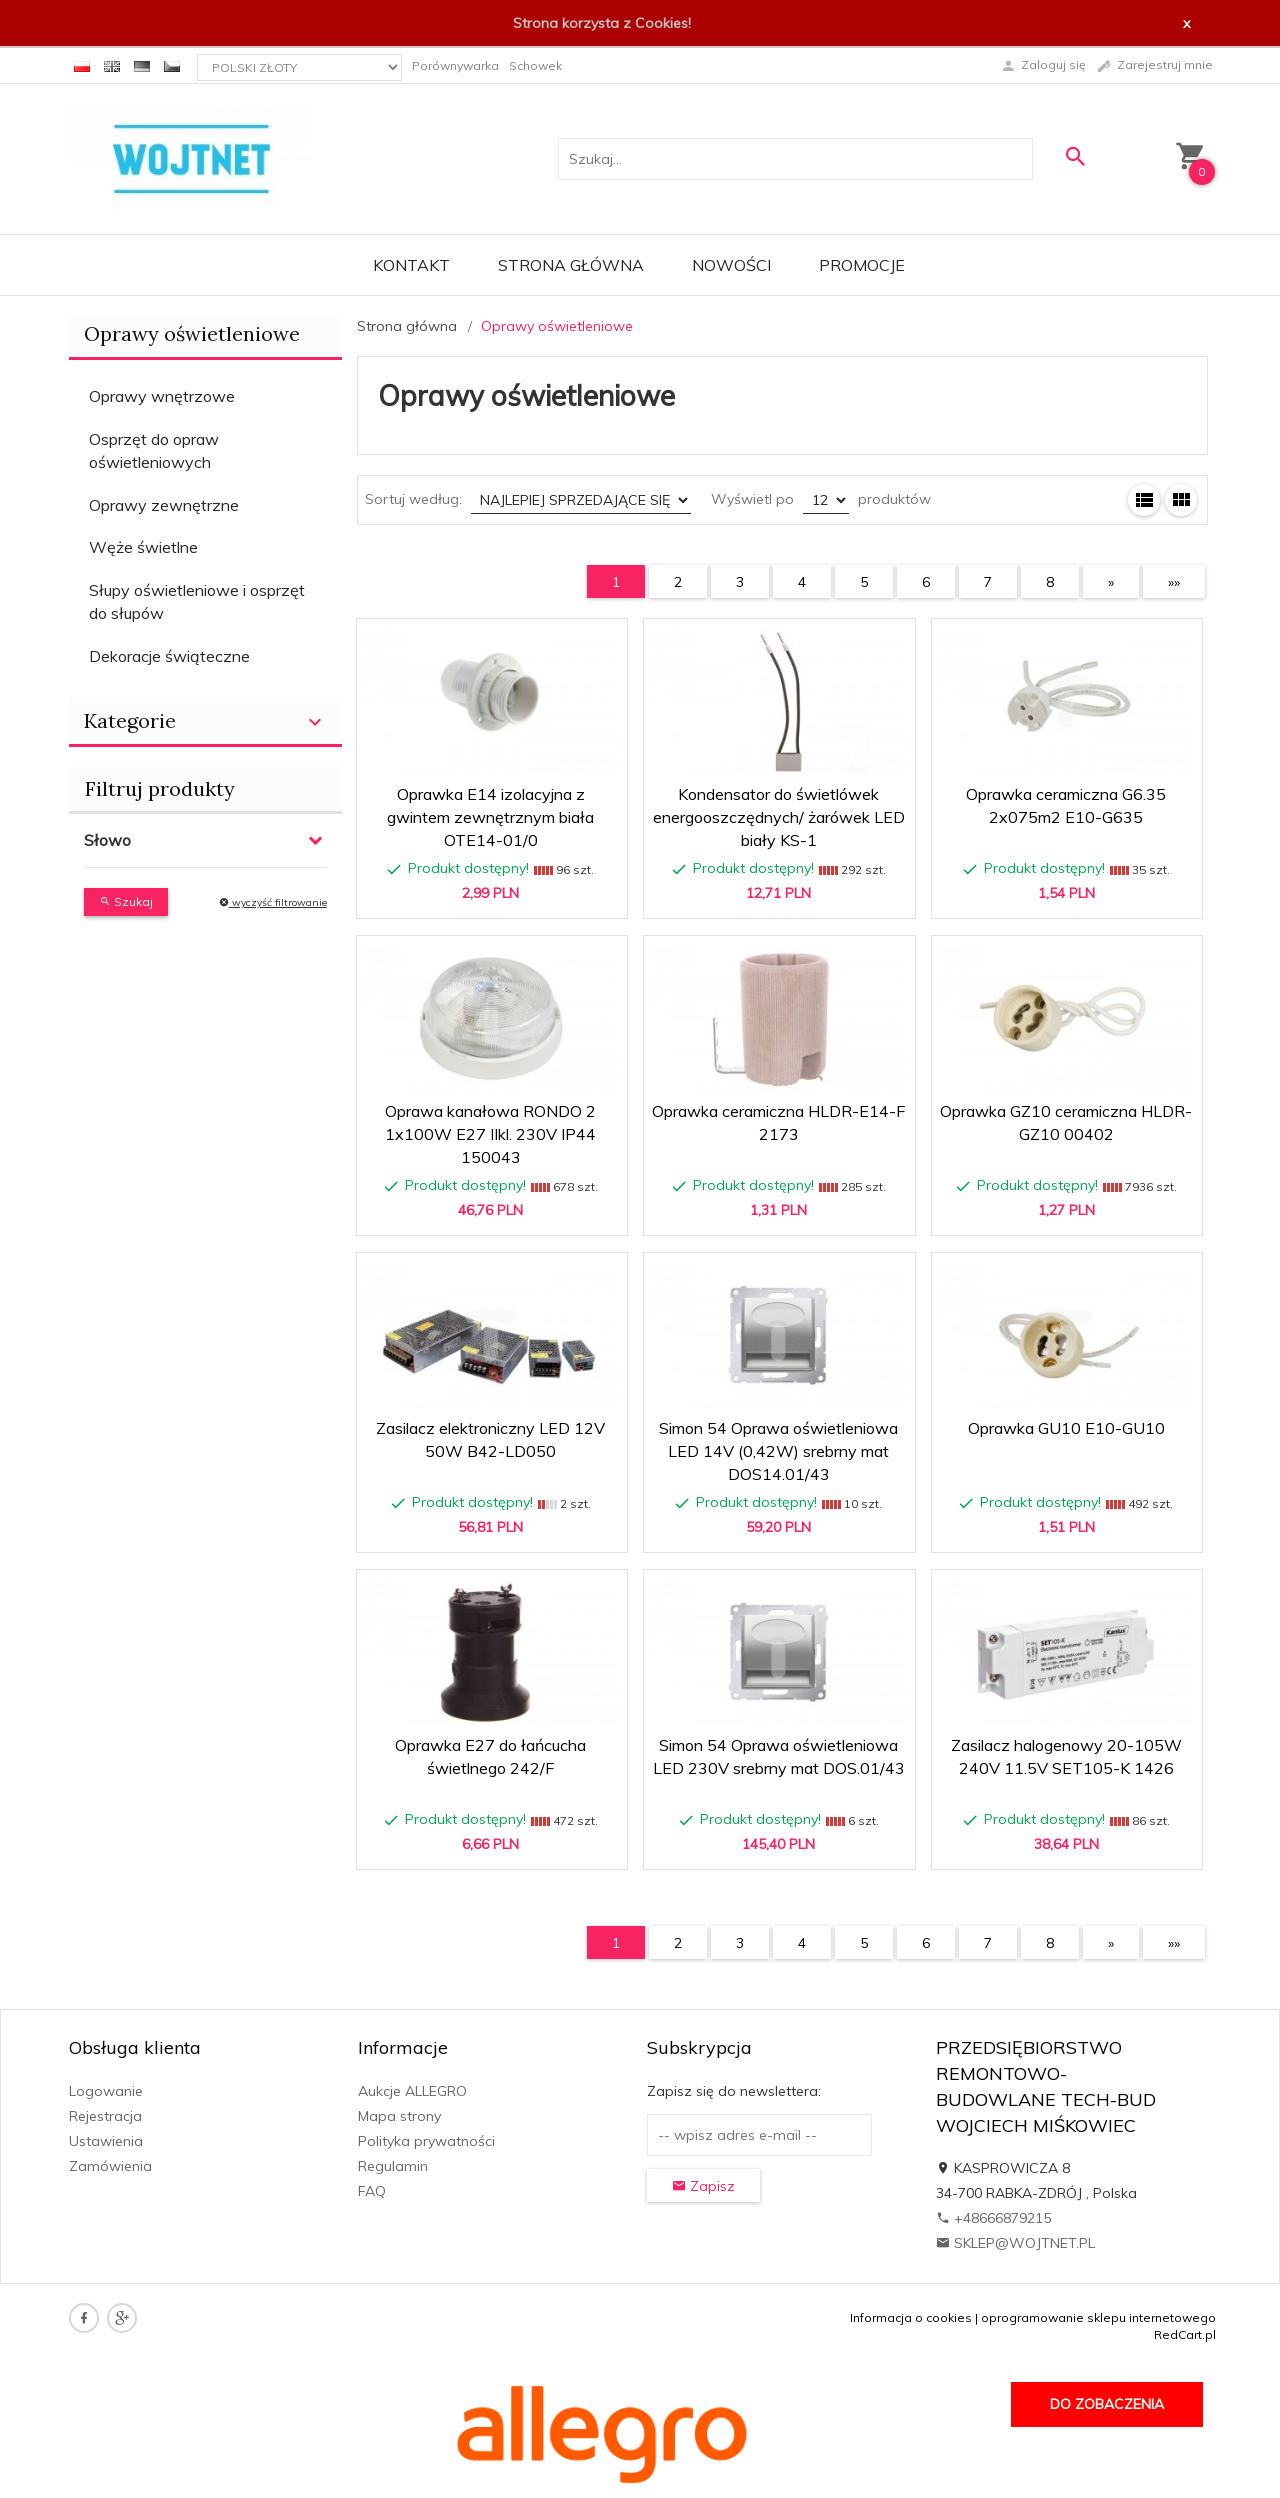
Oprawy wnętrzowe (162, 396)
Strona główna (571, 265)
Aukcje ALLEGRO (412, 2091)
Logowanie (106, 2091)
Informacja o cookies (911, 2317)
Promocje (862, 265)
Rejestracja (105, 2116)
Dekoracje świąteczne (169, 656)
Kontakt (411, 265)
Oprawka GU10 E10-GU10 (1066, 1428)
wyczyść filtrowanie (273, 902)
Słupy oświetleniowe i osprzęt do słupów (197, 601)
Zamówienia (110, 2166)
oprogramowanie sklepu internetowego (1098, 2317)
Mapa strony (399, 2116)
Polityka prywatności (426, 2141)
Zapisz (703, 2186)
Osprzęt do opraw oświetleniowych (154, 450)
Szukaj (126, 901)
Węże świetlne (143, 547)
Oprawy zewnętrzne (164, 505)
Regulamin (393, 2166)
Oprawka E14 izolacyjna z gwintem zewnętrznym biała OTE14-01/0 (490, 817)
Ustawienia (106, 2141)
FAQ (372, 2191)
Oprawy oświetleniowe (192, 333)
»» (1174, 582)
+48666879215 (993, 2218)
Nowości (731, 265)
